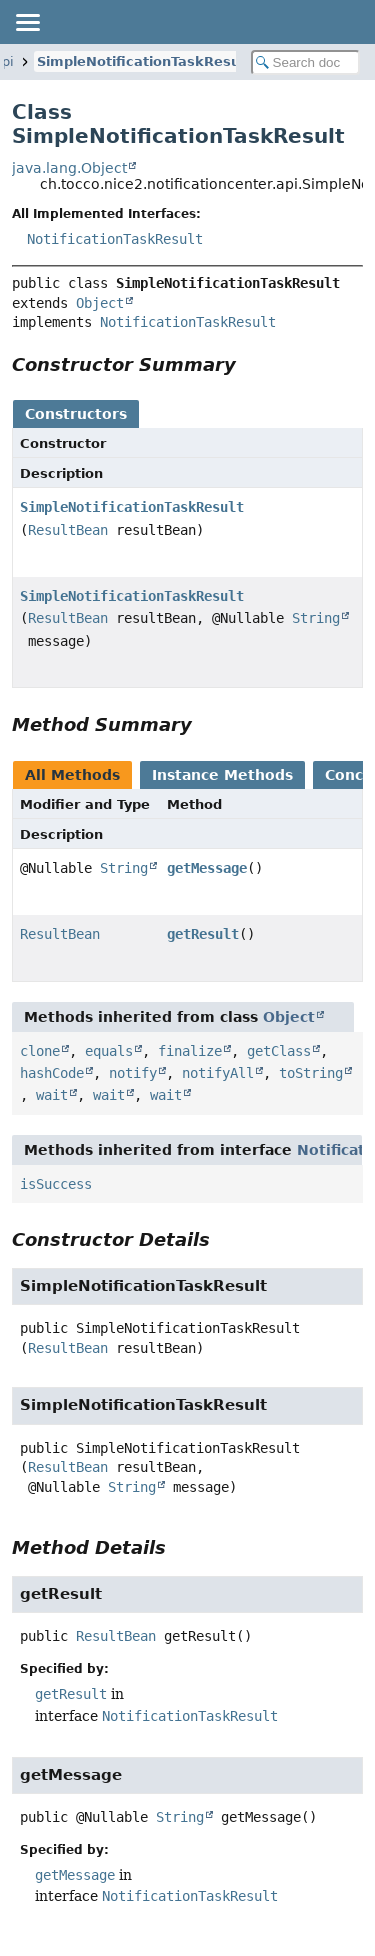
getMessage (207, 868)
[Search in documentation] (306, 62)
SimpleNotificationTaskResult (143, 61)
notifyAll (218, 1073)
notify (133, 1073)
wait (52, 1095)
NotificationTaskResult (115, 239)
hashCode (52, 1073)
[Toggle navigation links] (27, 22)
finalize (190, 1051)
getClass (279, 1051)
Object (100, 303)
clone (40, 1051)
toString (311, 1073)
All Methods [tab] (72, 775)
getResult (203, 934)
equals (109, 1051)
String (316, 618)
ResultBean (68, 530)
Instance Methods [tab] (222, 775)
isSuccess (56, 1184)
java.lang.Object (69, 168)
